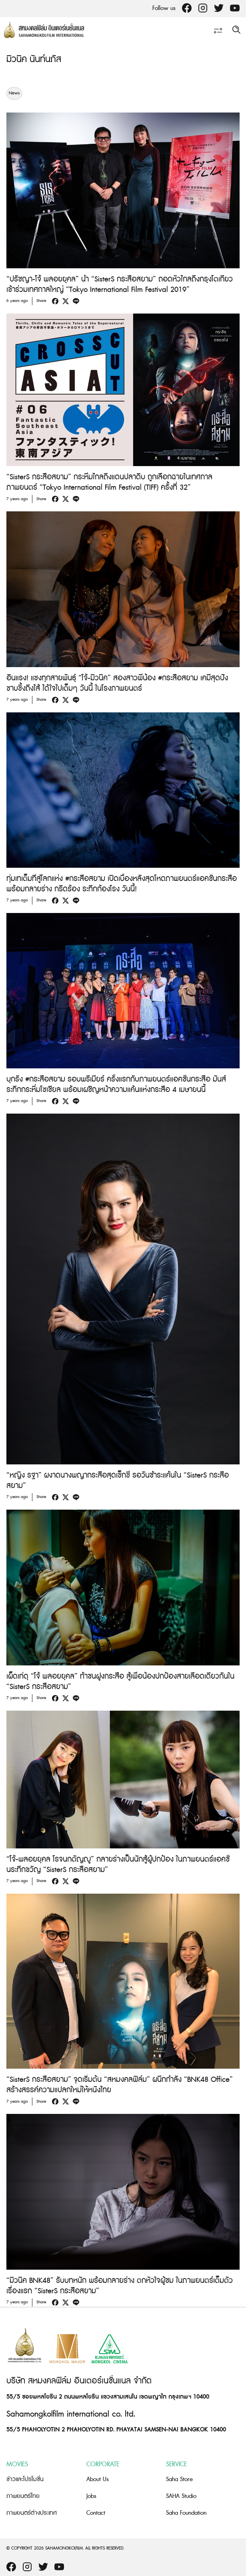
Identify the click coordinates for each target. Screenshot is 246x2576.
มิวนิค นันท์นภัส (33, 59)
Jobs (91, 2496)
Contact (95, 2513)
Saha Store (179, 2479)
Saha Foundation (186, 2513)
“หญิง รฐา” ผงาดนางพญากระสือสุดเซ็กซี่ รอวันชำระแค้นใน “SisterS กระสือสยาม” (117, 1481)
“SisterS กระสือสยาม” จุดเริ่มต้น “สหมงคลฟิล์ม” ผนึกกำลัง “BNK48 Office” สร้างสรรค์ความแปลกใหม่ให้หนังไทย (119, 2085)
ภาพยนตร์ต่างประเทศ (31, 2513)
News (14, 93)
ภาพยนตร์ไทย (23, 2496)
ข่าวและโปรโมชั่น (25, 2479)
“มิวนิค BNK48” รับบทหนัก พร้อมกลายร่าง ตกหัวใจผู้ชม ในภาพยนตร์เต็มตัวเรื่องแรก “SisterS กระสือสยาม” (119, 2286)
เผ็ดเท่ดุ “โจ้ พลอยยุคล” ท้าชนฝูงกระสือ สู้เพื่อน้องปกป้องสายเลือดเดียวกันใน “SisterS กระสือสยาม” (120, 1682)
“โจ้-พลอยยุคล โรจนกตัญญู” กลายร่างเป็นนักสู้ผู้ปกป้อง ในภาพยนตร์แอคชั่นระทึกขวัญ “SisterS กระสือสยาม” (118, 1865)
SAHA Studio (181, 2496)
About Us (97, 2479)
